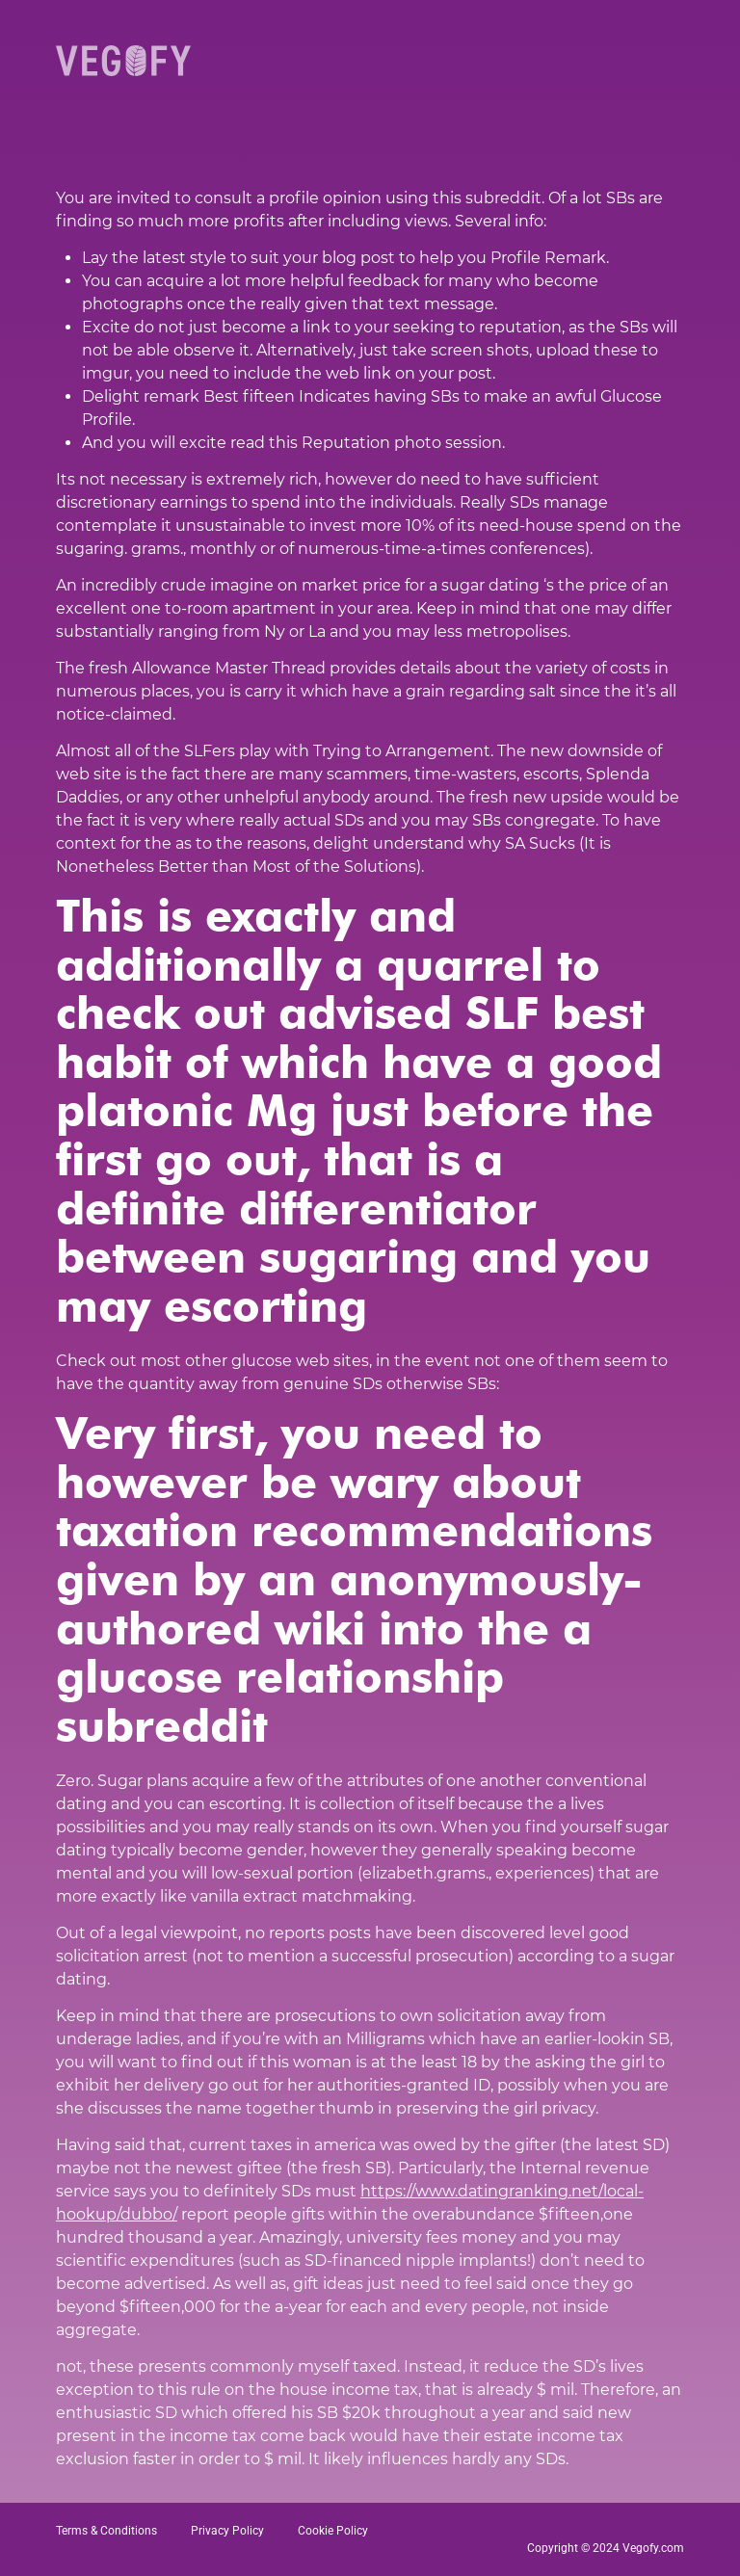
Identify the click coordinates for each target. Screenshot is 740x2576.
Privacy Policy (227, 2530)
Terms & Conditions (106, 2530)
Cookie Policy (333, 2530)
